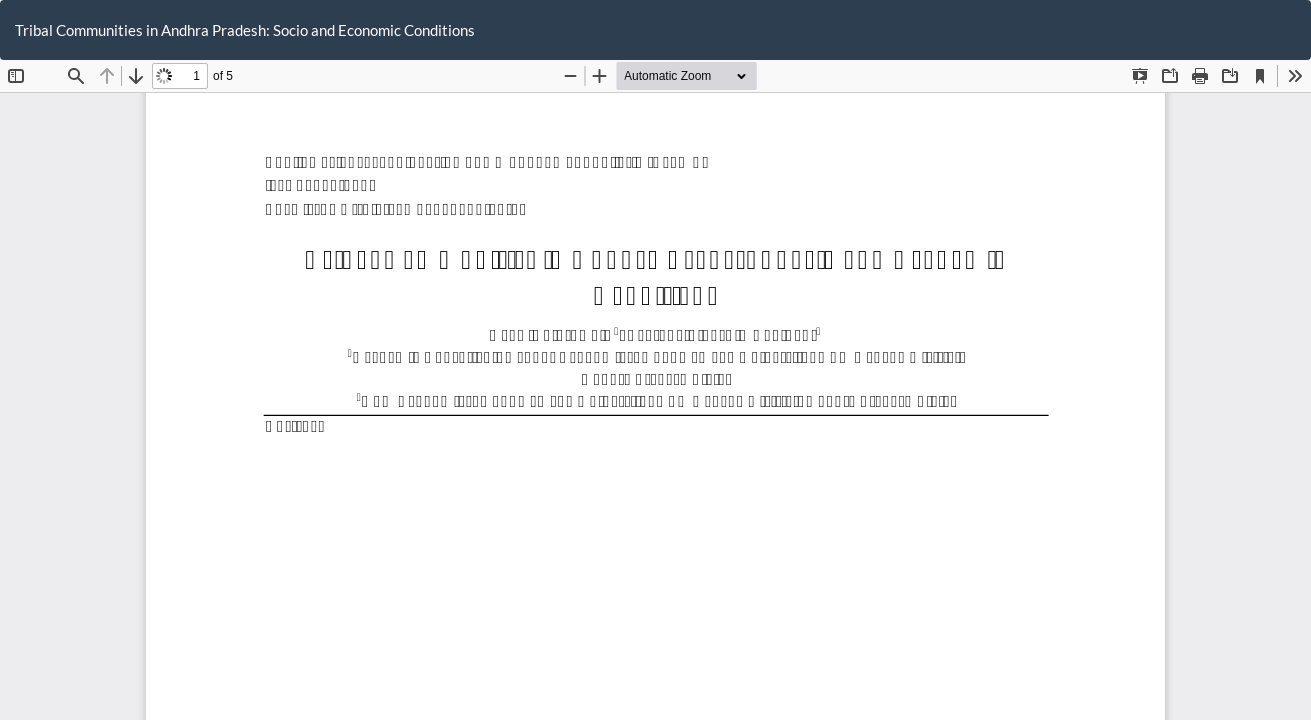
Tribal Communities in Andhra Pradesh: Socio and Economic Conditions (245, 30)
